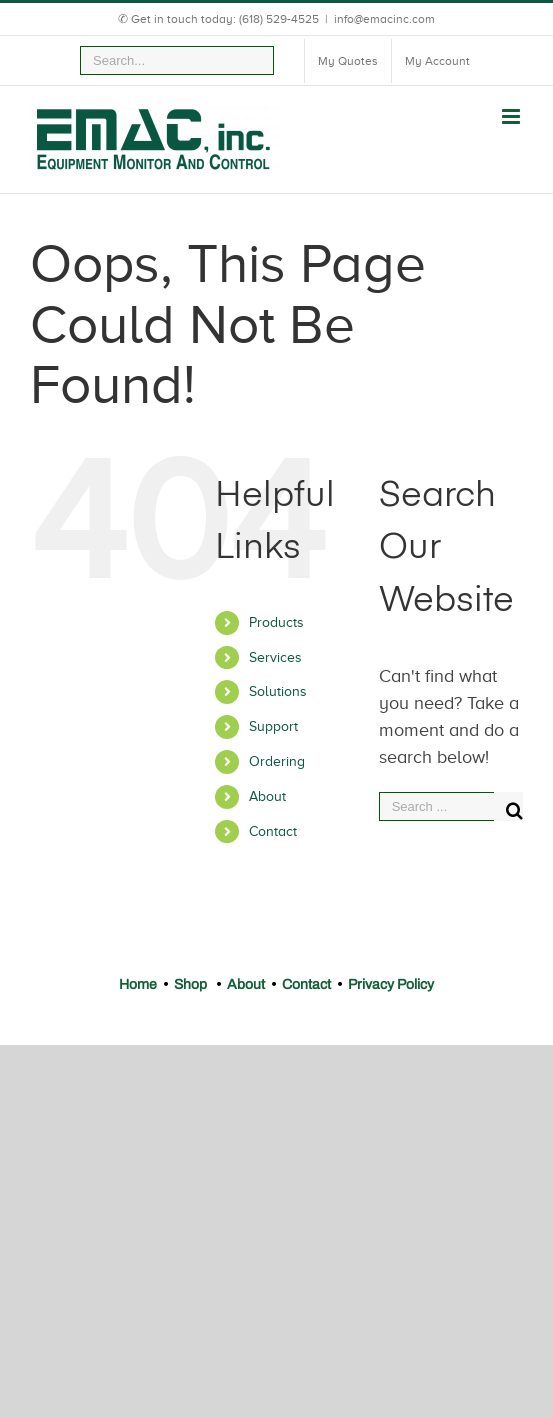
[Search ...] (436, 806)
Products (276, 622)
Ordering (277, 761)
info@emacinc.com (384, 19)
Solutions (278, 691)
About (267, 796)
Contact (273, 831)
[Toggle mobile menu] (512, 116)
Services (275, 657)
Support (273, 726)
